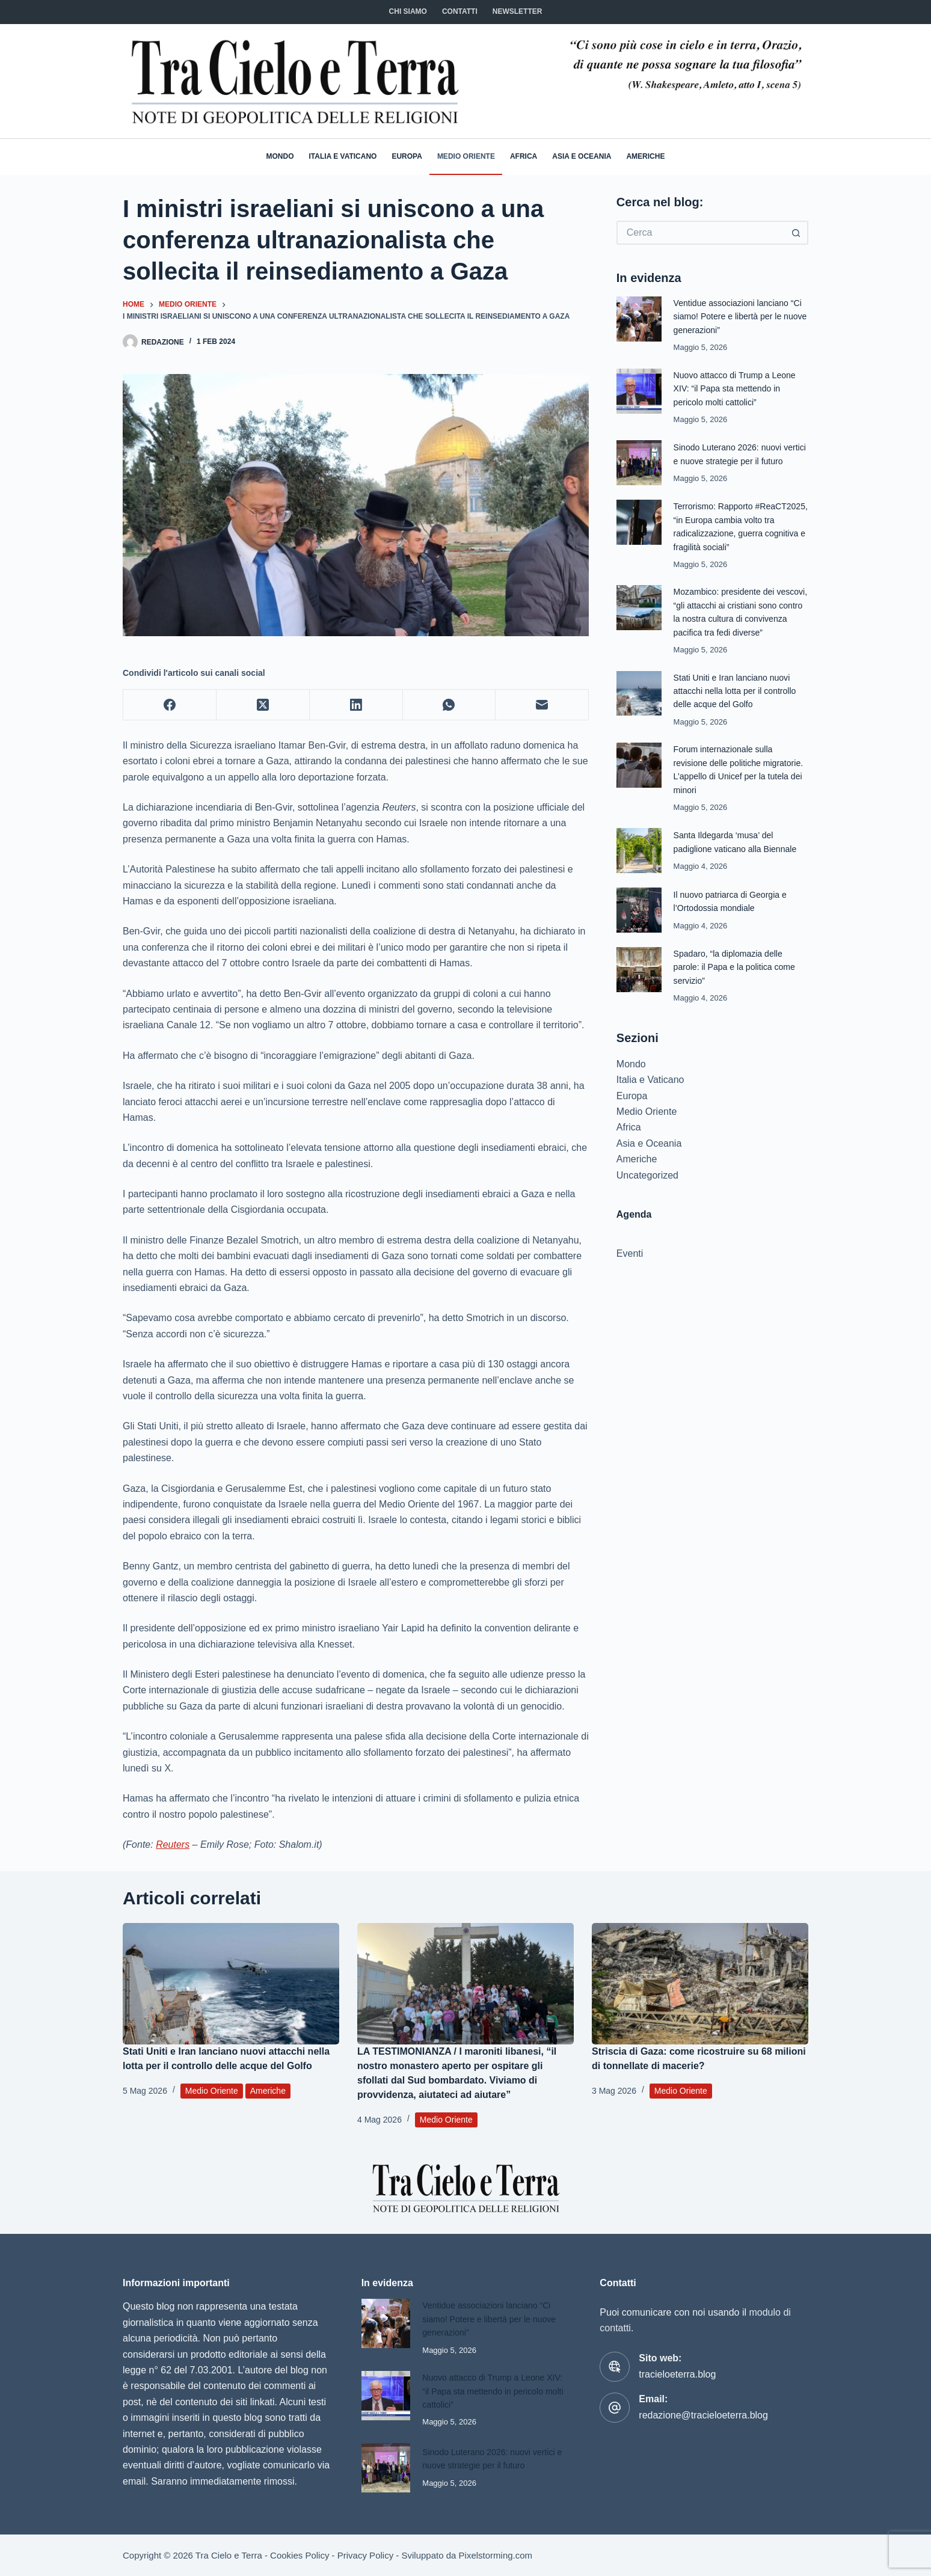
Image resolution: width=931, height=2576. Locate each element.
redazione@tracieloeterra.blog (703, 2415)
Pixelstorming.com (496, 2555)
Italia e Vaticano (343, 156)
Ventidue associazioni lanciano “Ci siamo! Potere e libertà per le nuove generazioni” (738, 316)
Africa (523, 156)
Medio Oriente (466, 156)
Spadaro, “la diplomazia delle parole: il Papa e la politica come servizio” (738, 992)
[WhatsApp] (449, 705)
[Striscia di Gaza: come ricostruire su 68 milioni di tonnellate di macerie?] (700, 1984)
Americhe (645, 156)
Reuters (172, 1844)
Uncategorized (647, 1201)
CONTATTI (460, 11)
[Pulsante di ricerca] (796, 233)
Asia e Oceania (581, 156)
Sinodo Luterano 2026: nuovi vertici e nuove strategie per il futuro (732, 460)
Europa (407, 156)
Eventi (629, 1279)
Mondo (280, 156)
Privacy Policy (365, 2555)
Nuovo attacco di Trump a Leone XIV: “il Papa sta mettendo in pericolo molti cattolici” (738, 388)
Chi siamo (408, 11)
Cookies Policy (299, 2555)
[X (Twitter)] (263, 705)
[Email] (542, 705)
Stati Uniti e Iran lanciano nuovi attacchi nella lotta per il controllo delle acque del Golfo (739, 716)
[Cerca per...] (700, 233)
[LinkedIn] (356, 705)
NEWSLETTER (517, 11)
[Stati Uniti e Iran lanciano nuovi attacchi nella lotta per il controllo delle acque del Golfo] (231, 1984)
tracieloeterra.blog (677, 2374)
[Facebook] (170, 705)
